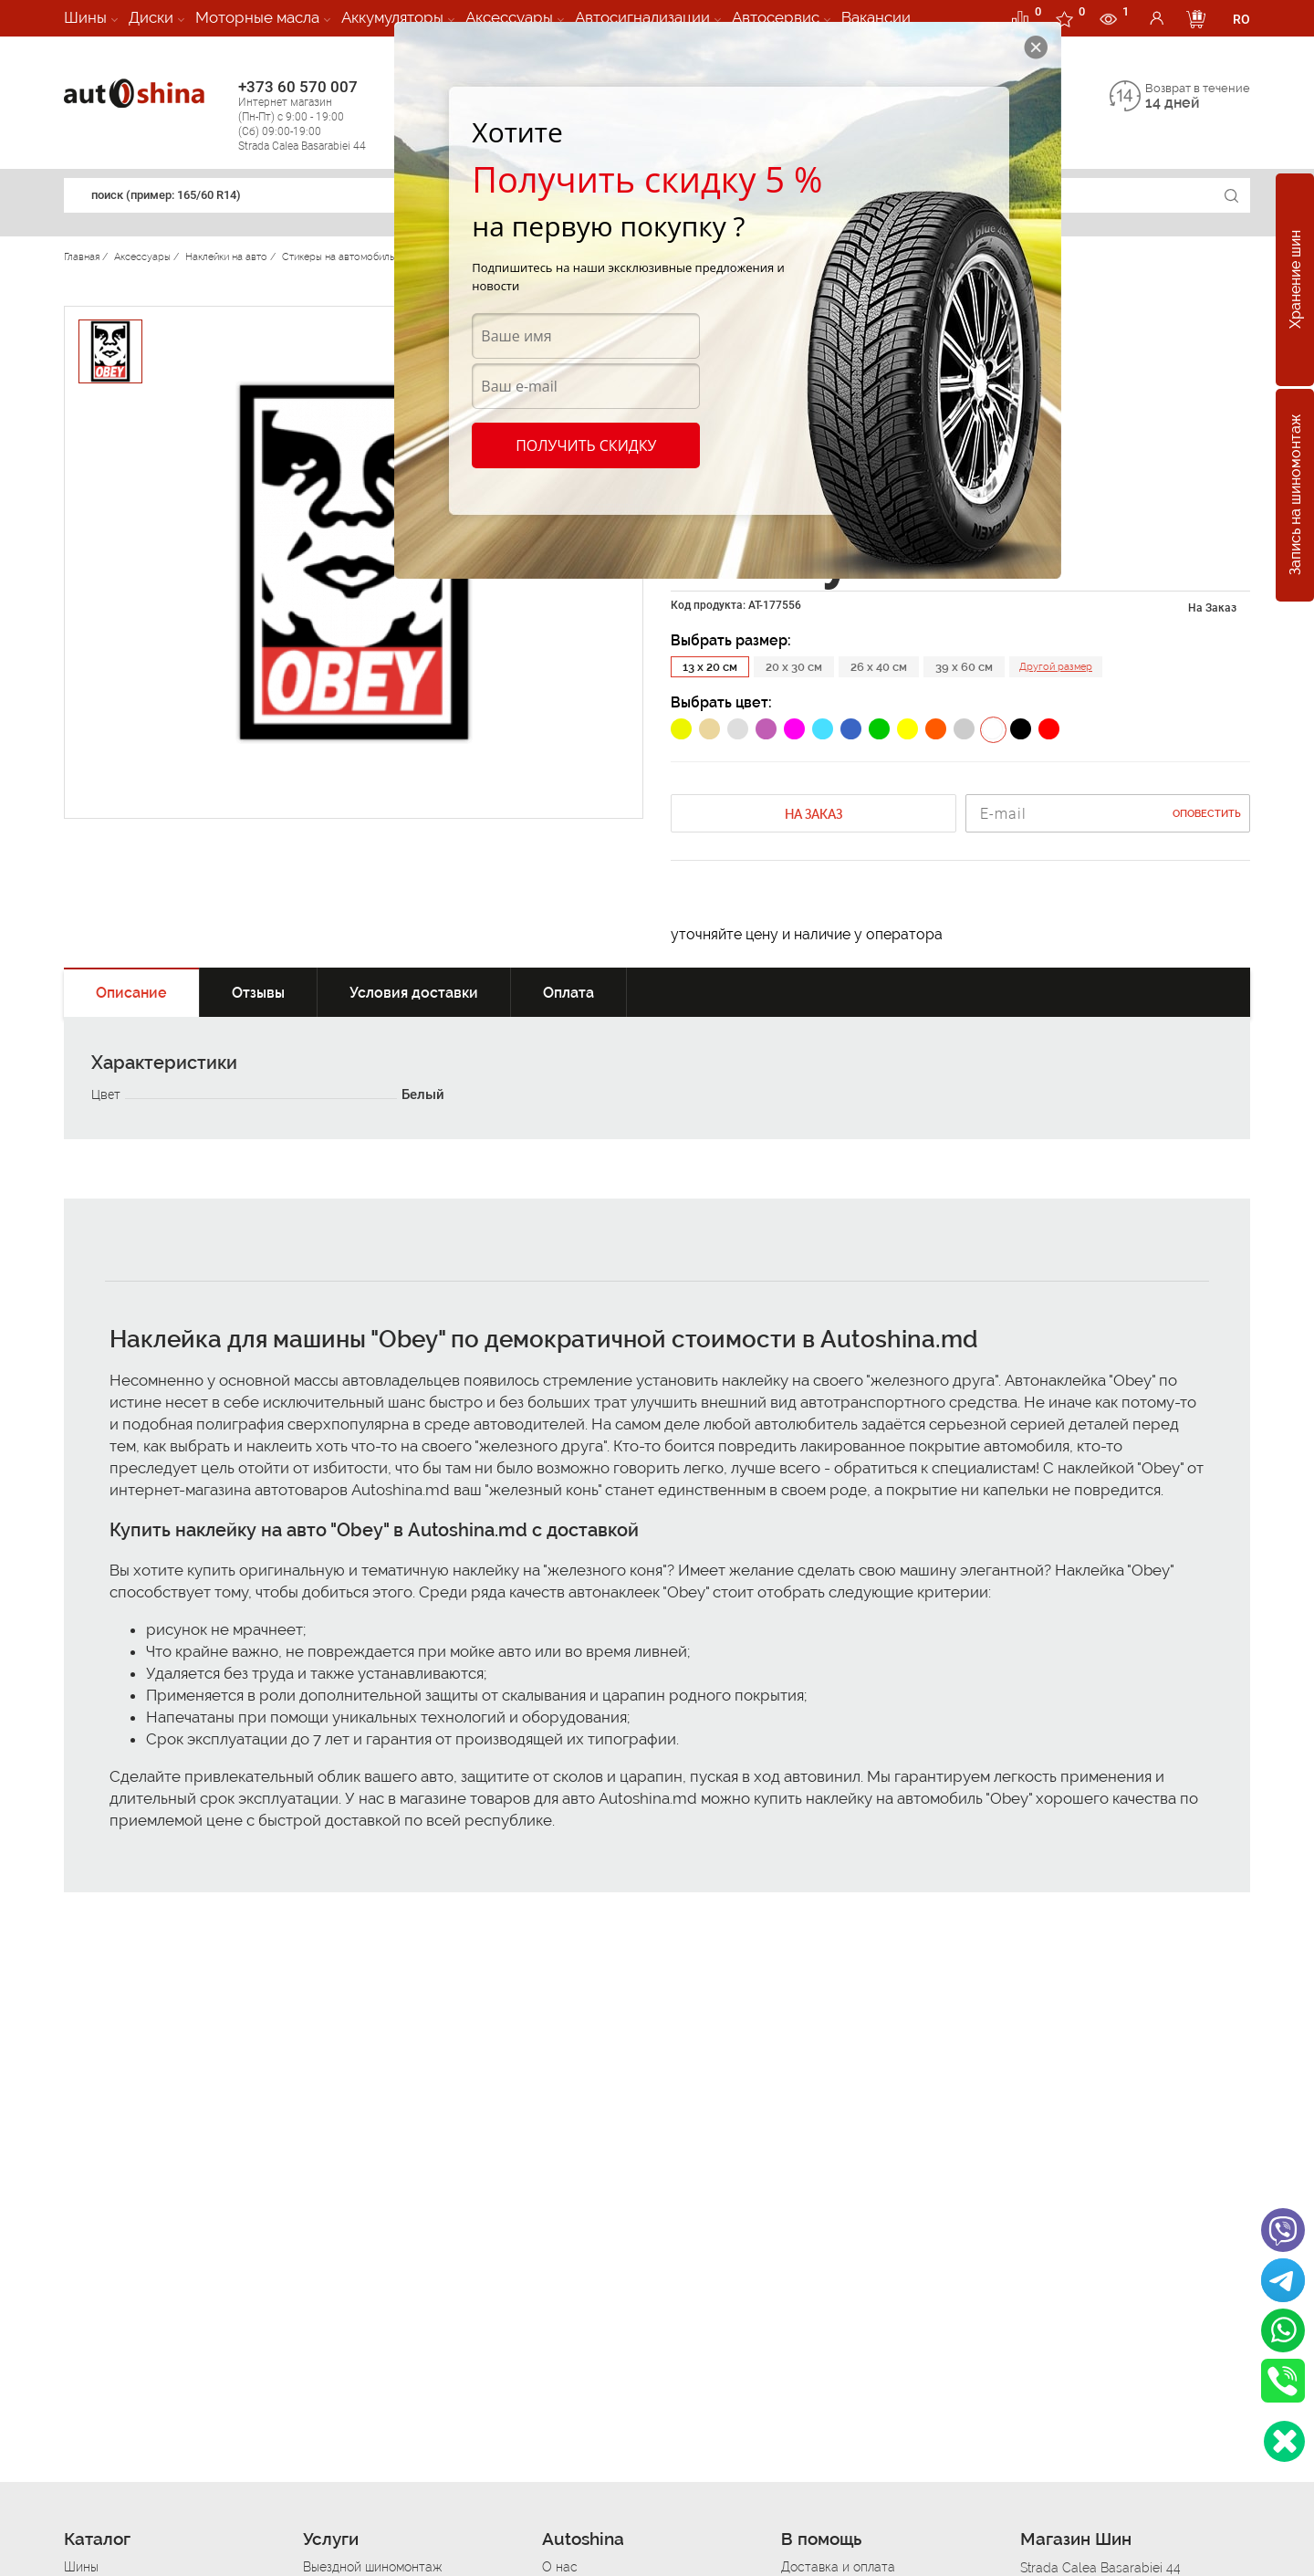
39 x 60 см (964, 667)
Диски (151, 17)
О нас (560, 2567)
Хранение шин (1295, 280)
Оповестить (1207, 814)
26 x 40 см (878, 667)
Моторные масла (257, 17)
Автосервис (775, 17)
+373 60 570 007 (320, 115)
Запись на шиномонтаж (1295, 495)
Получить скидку (586, 445)
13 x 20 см (710, 667)
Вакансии (876, 17)
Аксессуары (509, 17)
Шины (85, 17)
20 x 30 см (794, 667)
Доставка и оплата (838, 2567)
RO (1241, 19)
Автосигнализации (642, 17)
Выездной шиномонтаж (372, 2567)
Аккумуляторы (392, 17)
